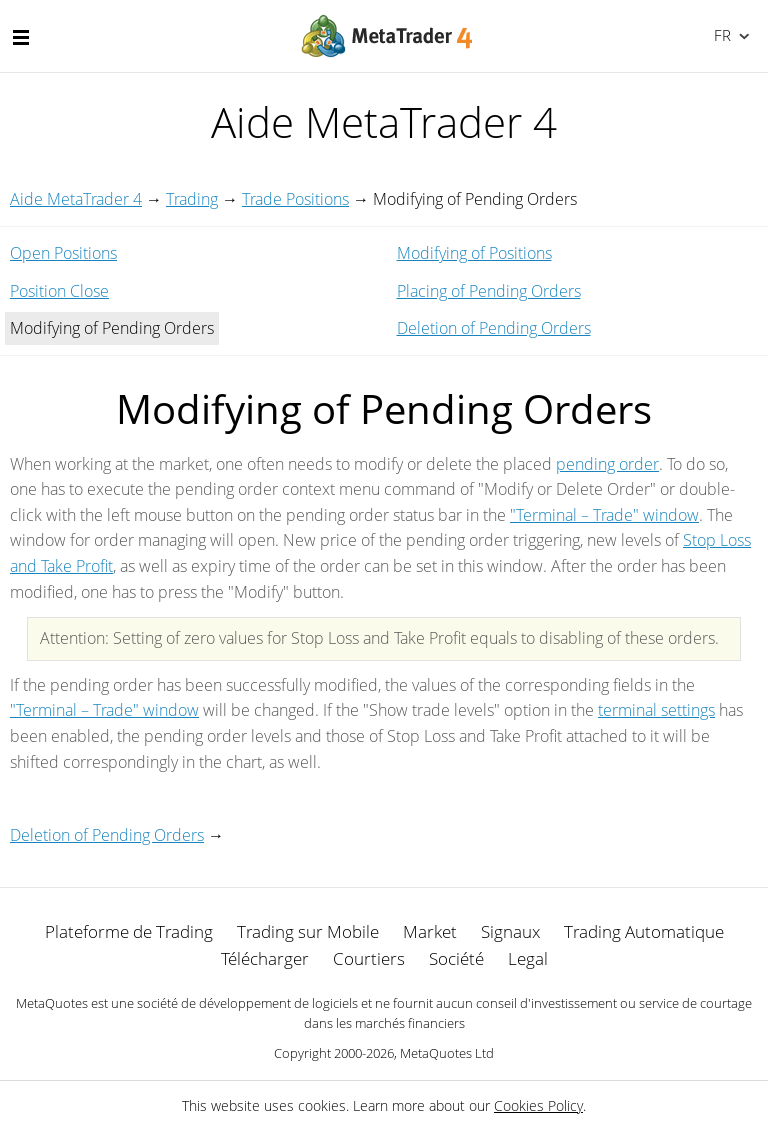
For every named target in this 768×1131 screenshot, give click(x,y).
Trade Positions (295, 199)
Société (456, 958)
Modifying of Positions (474, 253)
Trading (192, 199)
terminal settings (656, 710)
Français (720, 35)
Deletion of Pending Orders (494, 328)
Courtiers (369, 958)
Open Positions (63, 253)
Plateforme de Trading (129, 931)
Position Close (59, 291)
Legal (528, 958)
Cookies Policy (538, 1105)
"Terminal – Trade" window (604, 515)
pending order (607, 464)
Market (430, 931)
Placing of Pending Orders (489, 291)
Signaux (510, 931)
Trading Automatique (644, 931)
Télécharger (265, 958)
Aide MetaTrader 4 (76, 199)
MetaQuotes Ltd (447, 1053)
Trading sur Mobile (308, 931)
